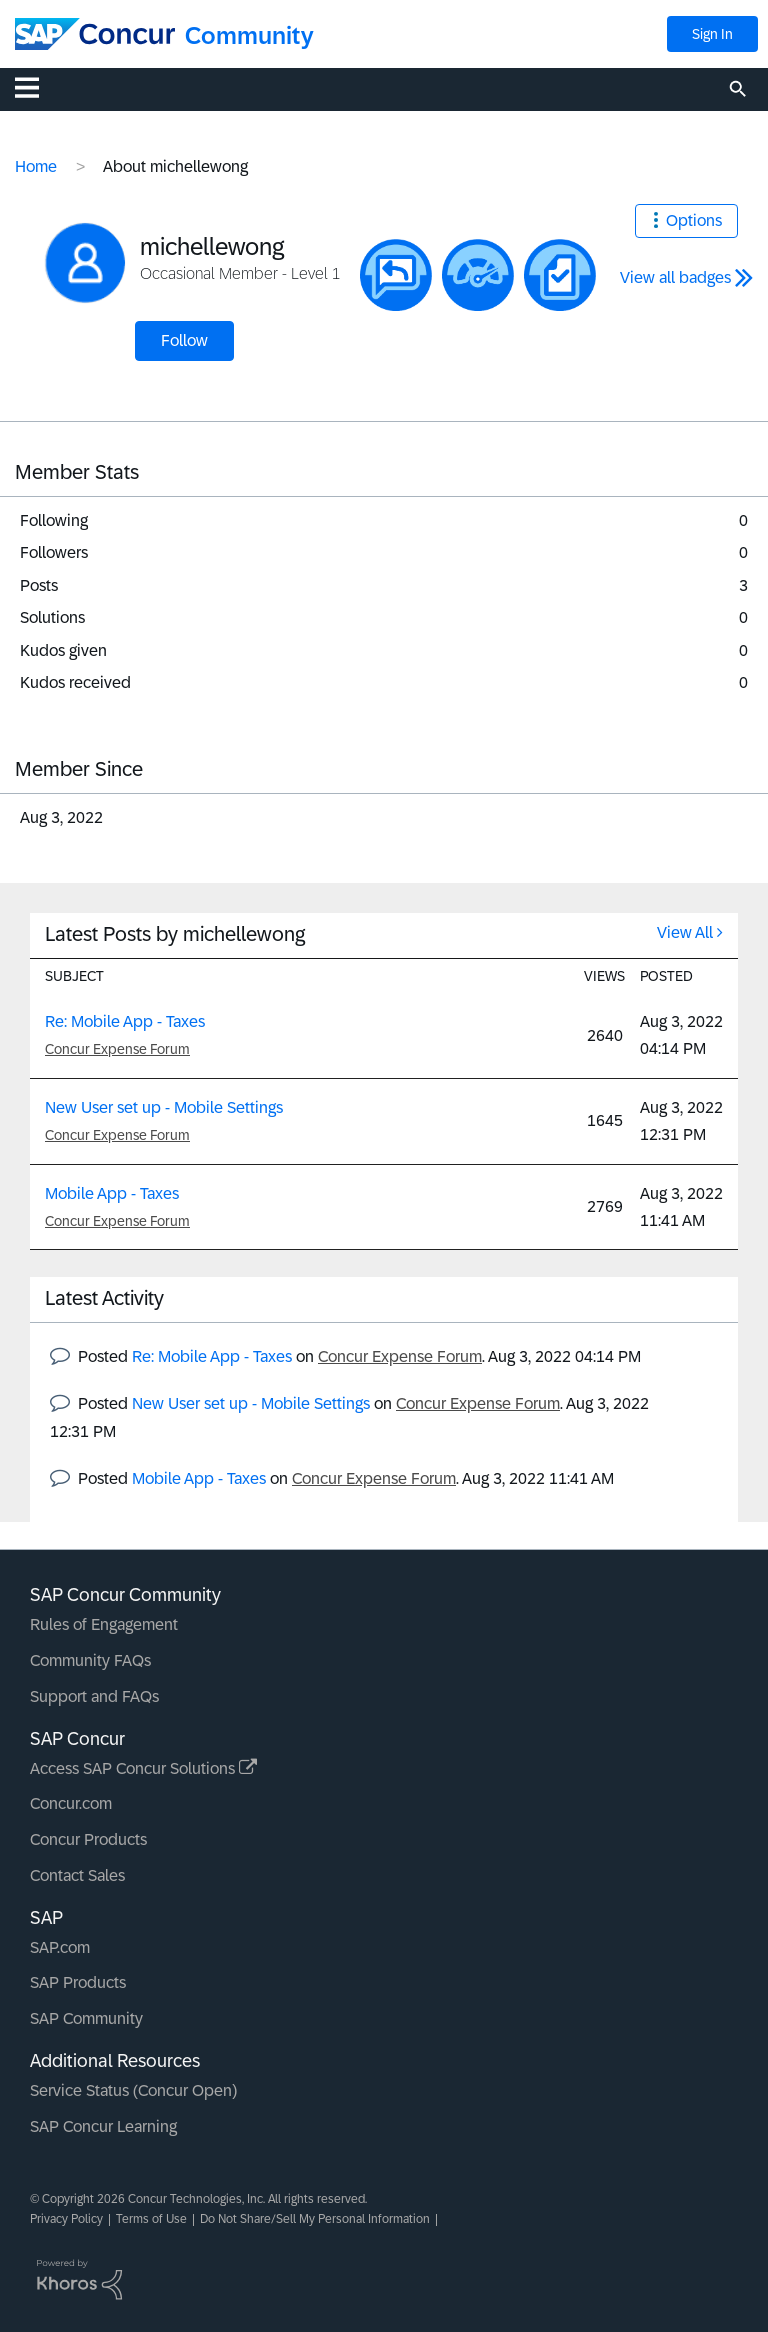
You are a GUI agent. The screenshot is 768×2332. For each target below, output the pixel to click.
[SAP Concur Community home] (95, 34)
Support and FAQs (94, 1696)
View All (685, 932)
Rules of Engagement (104, 1624)
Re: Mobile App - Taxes (125, 1021)
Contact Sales (77, 1875)
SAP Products (78, 1982)
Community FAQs (90, 1660)
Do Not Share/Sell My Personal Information (315, 2219)
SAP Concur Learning (103, 2126)
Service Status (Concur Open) (133, 2090)
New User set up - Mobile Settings (164, 1107)
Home (36, 166)
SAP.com (60, 1947)
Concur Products (88, 1839)
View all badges (675, 277)
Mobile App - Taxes (112, 1193)
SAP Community (86, 2018)
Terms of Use (151, 2219)
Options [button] (694, 220)
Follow (184, 340)
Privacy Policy (66, 2219)
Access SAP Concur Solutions (143, 1768)
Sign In (712, 34)
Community (249, 35)
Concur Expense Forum (117, 1049)
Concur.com (71, 1803)
